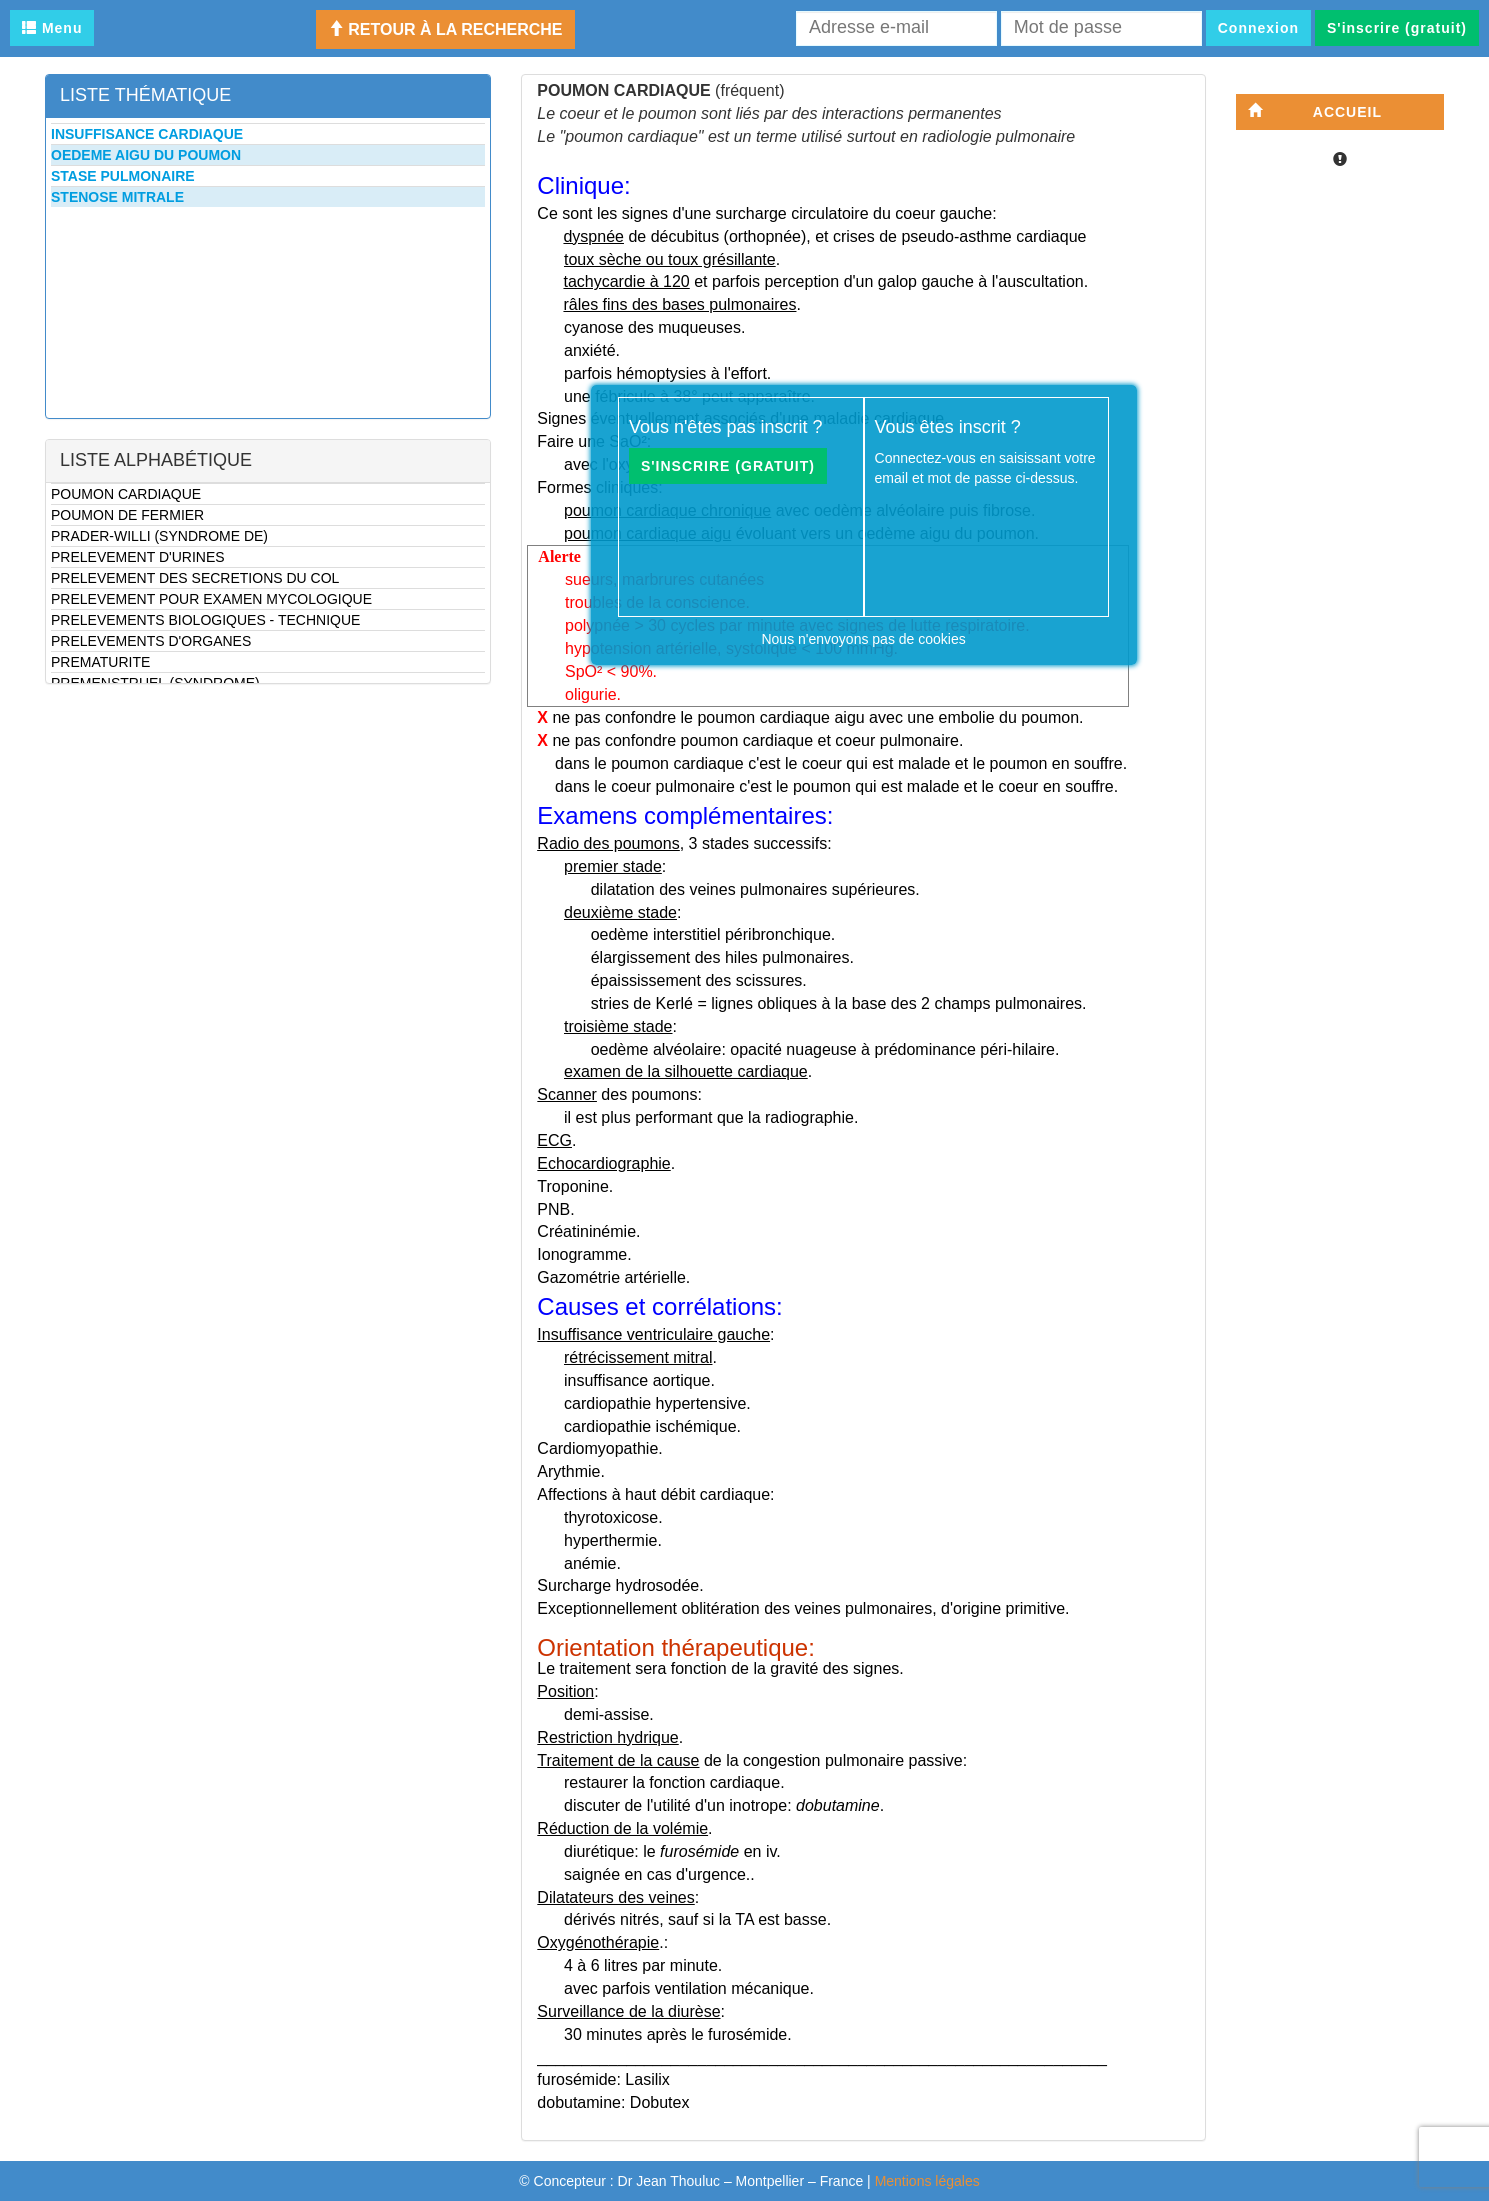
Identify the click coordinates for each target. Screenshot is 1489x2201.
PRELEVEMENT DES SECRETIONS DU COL (195, 578)
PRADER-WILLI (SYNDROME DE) (159, 536)
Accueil (1315, 111)
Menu (52, 28)
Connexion (1258, 28)
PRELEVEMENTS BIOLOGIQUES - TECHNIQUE (205, 620)
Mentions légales (927, 2181)
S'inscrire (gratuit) (1397, 28)
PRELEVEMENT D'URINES (138, 557)
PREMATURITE (100, 662)
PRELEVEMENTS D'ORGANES (151, 641)
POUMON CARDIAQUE (126, 494)
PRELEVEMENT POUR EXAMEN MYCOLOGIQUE (211, 599)
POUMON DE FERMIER (127, 515)
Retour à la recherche (445, 29)
